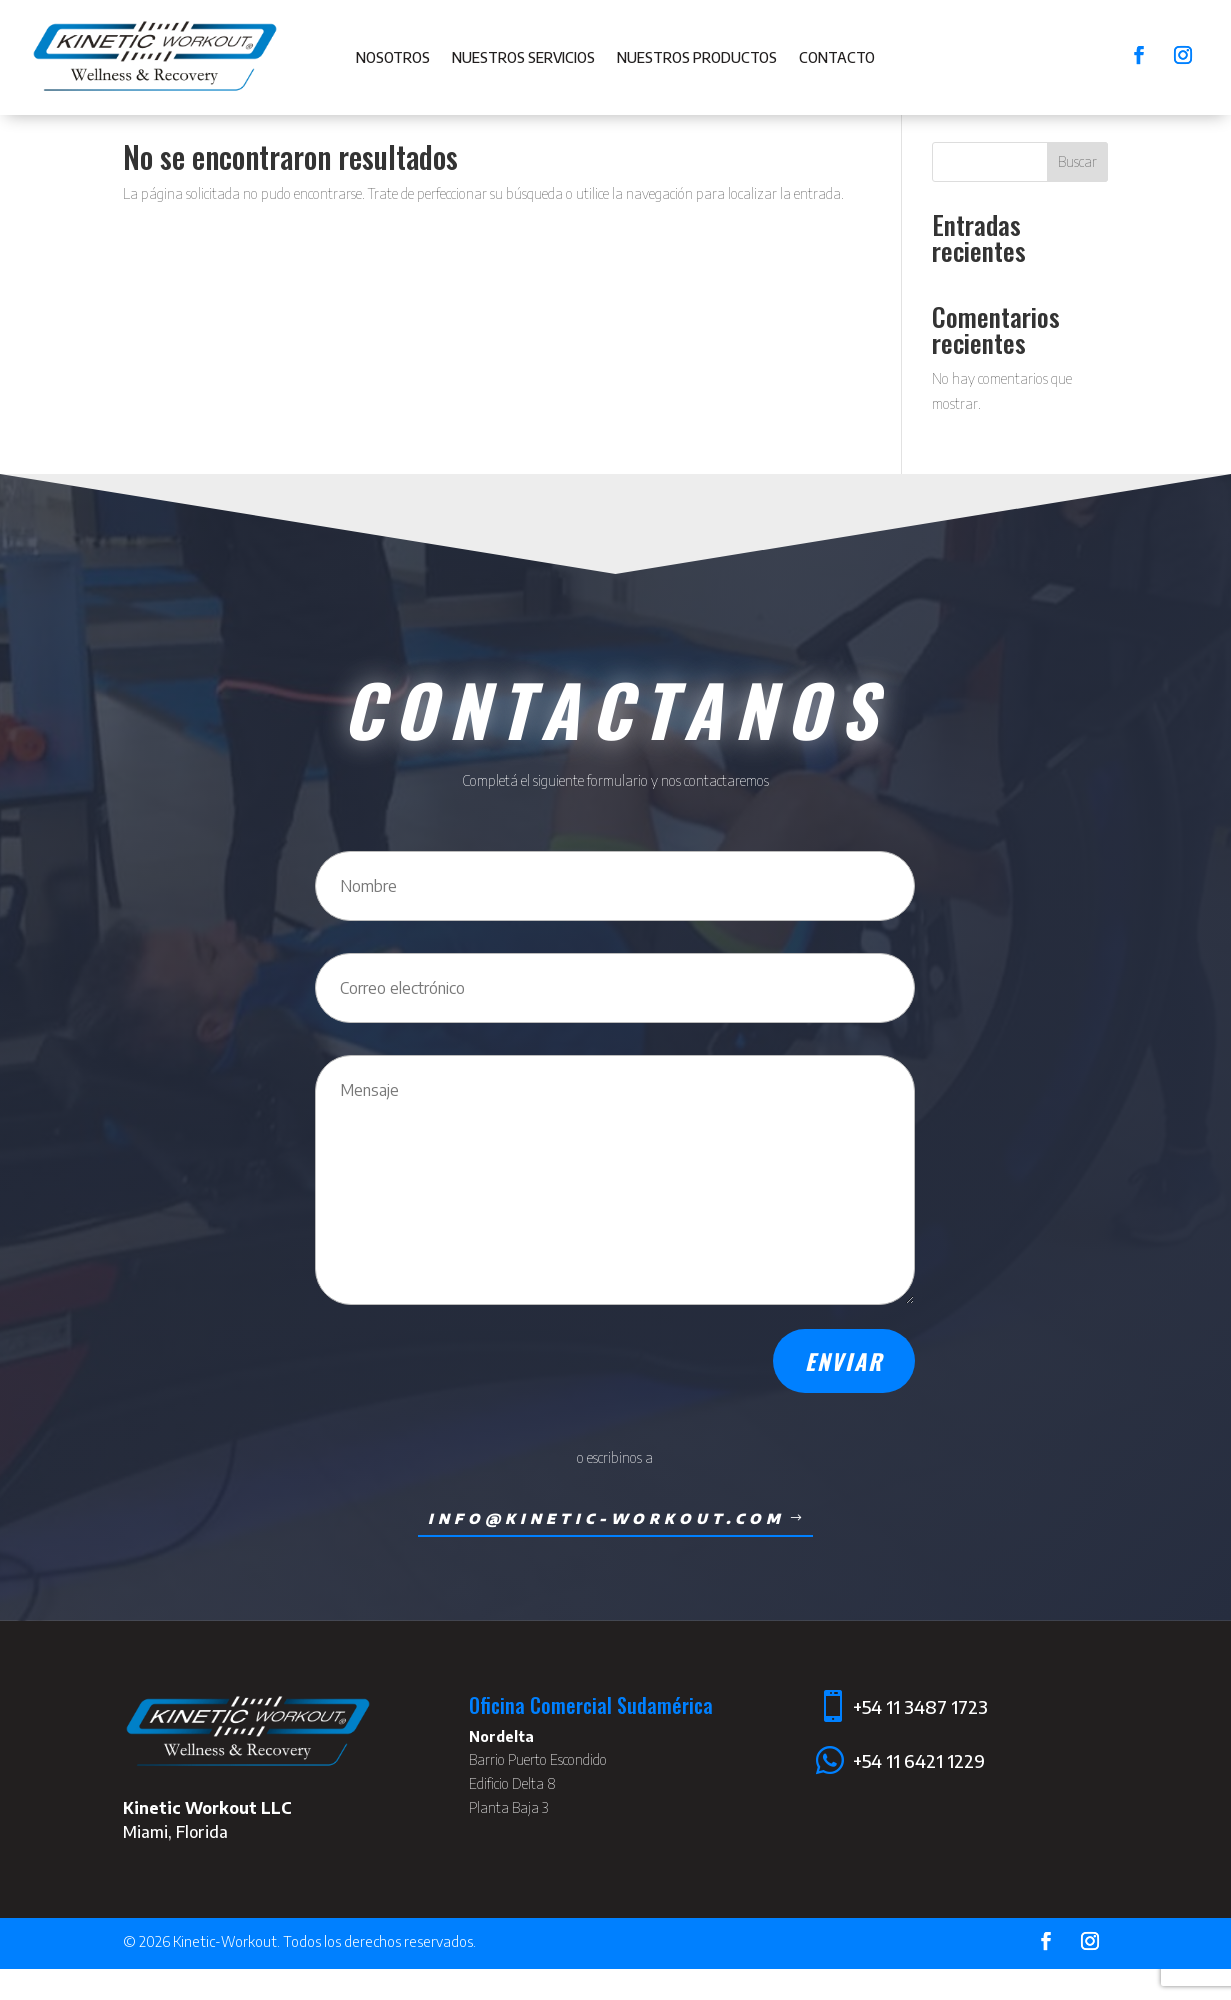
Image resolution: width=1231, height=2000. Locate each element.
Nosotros (393, 58)
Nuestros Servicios (523, 58)
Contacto (837, 58)
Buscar (1077, 193)
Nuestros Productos (697, 58)
